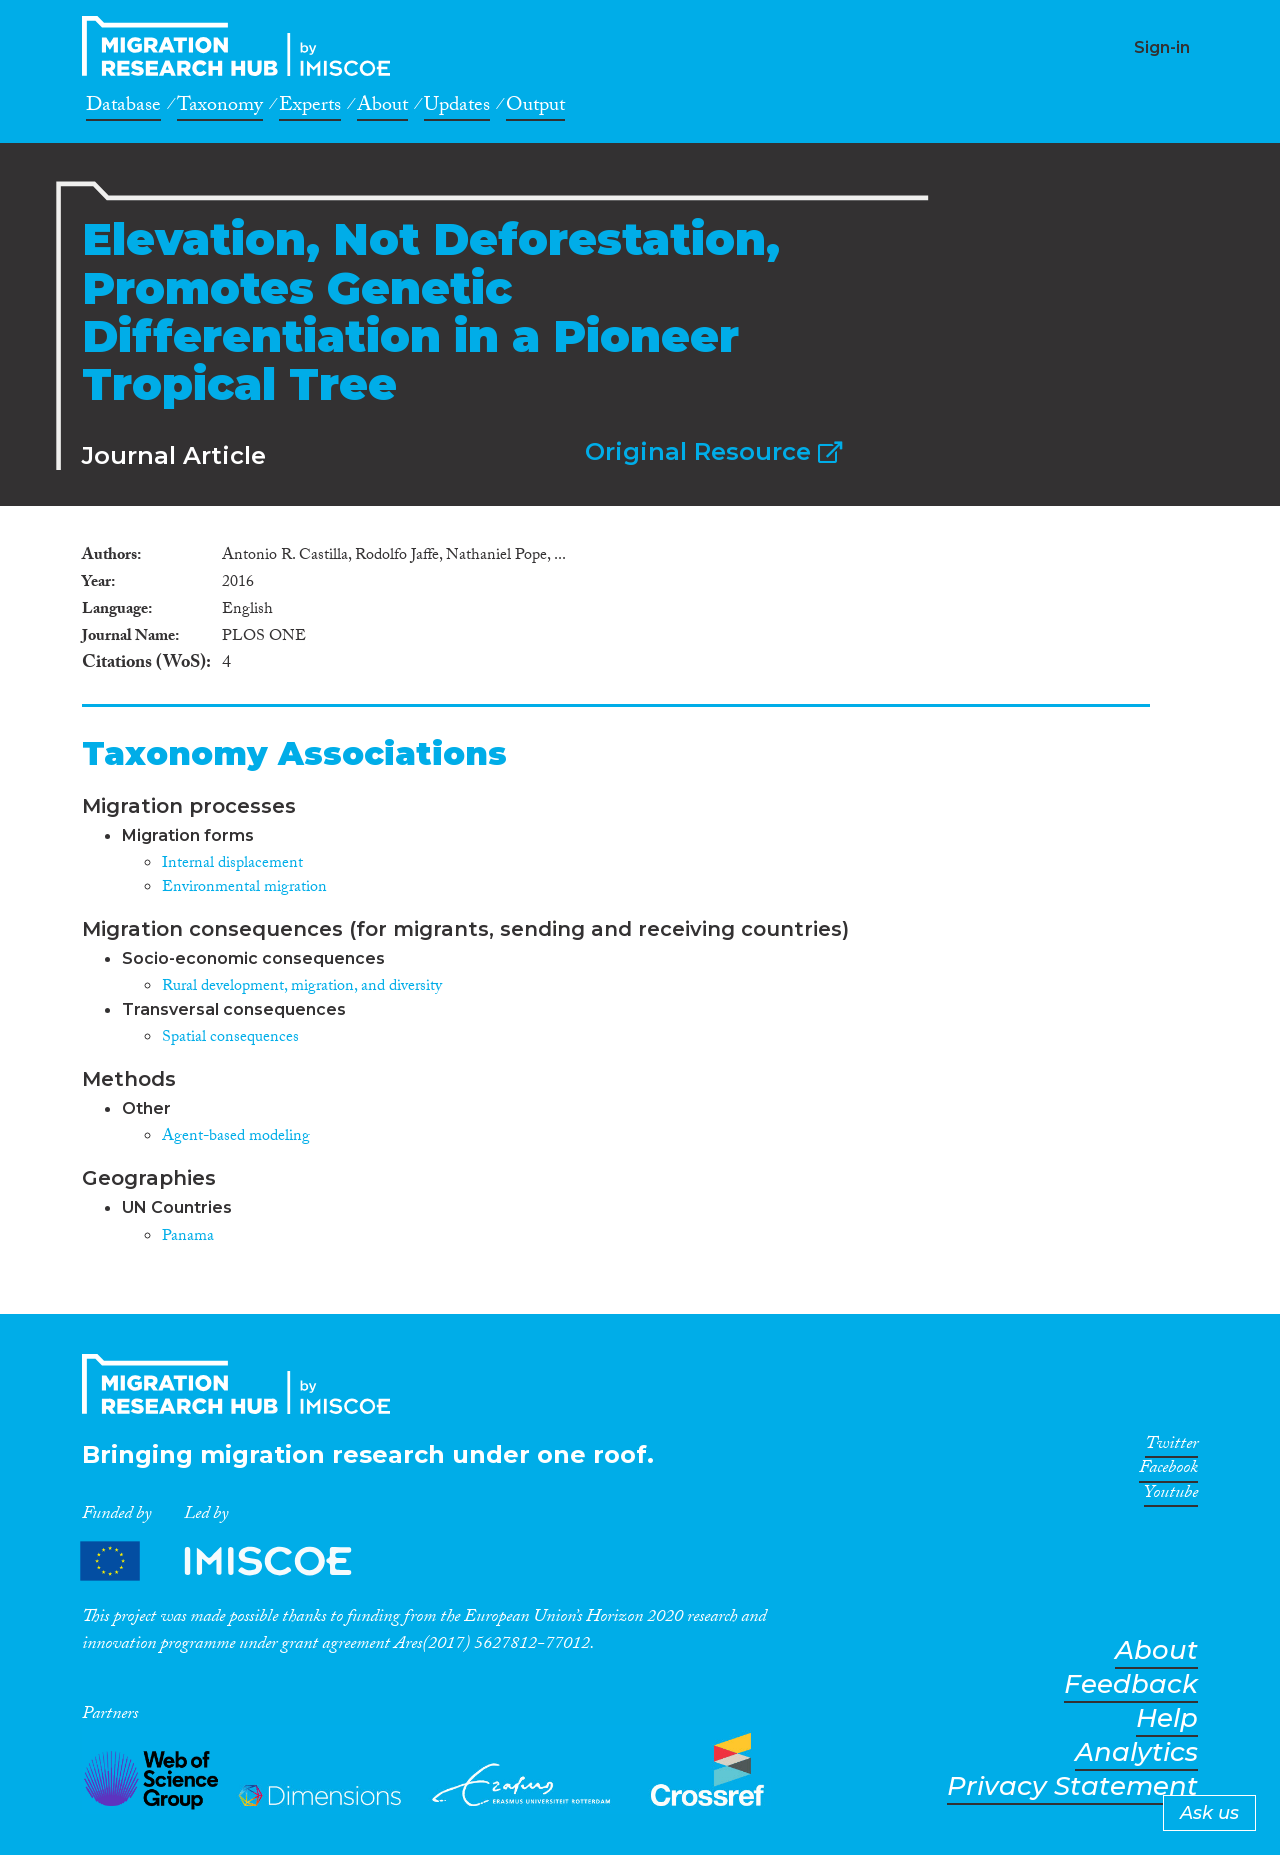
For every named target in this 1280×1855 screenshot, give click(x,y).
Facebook (1168, 1471)
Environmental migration (244, 888)
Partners (233, 1561)
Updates (457, 108)
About (382, 108)
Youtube (1171, 1496)
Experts (310, 108)
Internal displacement (232, 864)
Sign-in (1162, 47)
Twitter (1171, 1447)
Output (535, 108)
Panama (188, 1237)
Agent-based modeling (236, 1137)
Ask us (1209, 1813)
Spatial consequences (230, 1038)
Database (123, 108)
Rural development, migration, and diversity (302, 987)
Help (1167, 1718)
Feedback (1131, 1684)
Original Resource (713, 451)
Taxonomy (220, 108)
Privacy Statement (1072, 1786)
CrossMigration (242, 46)
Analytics (1136, 1752)
